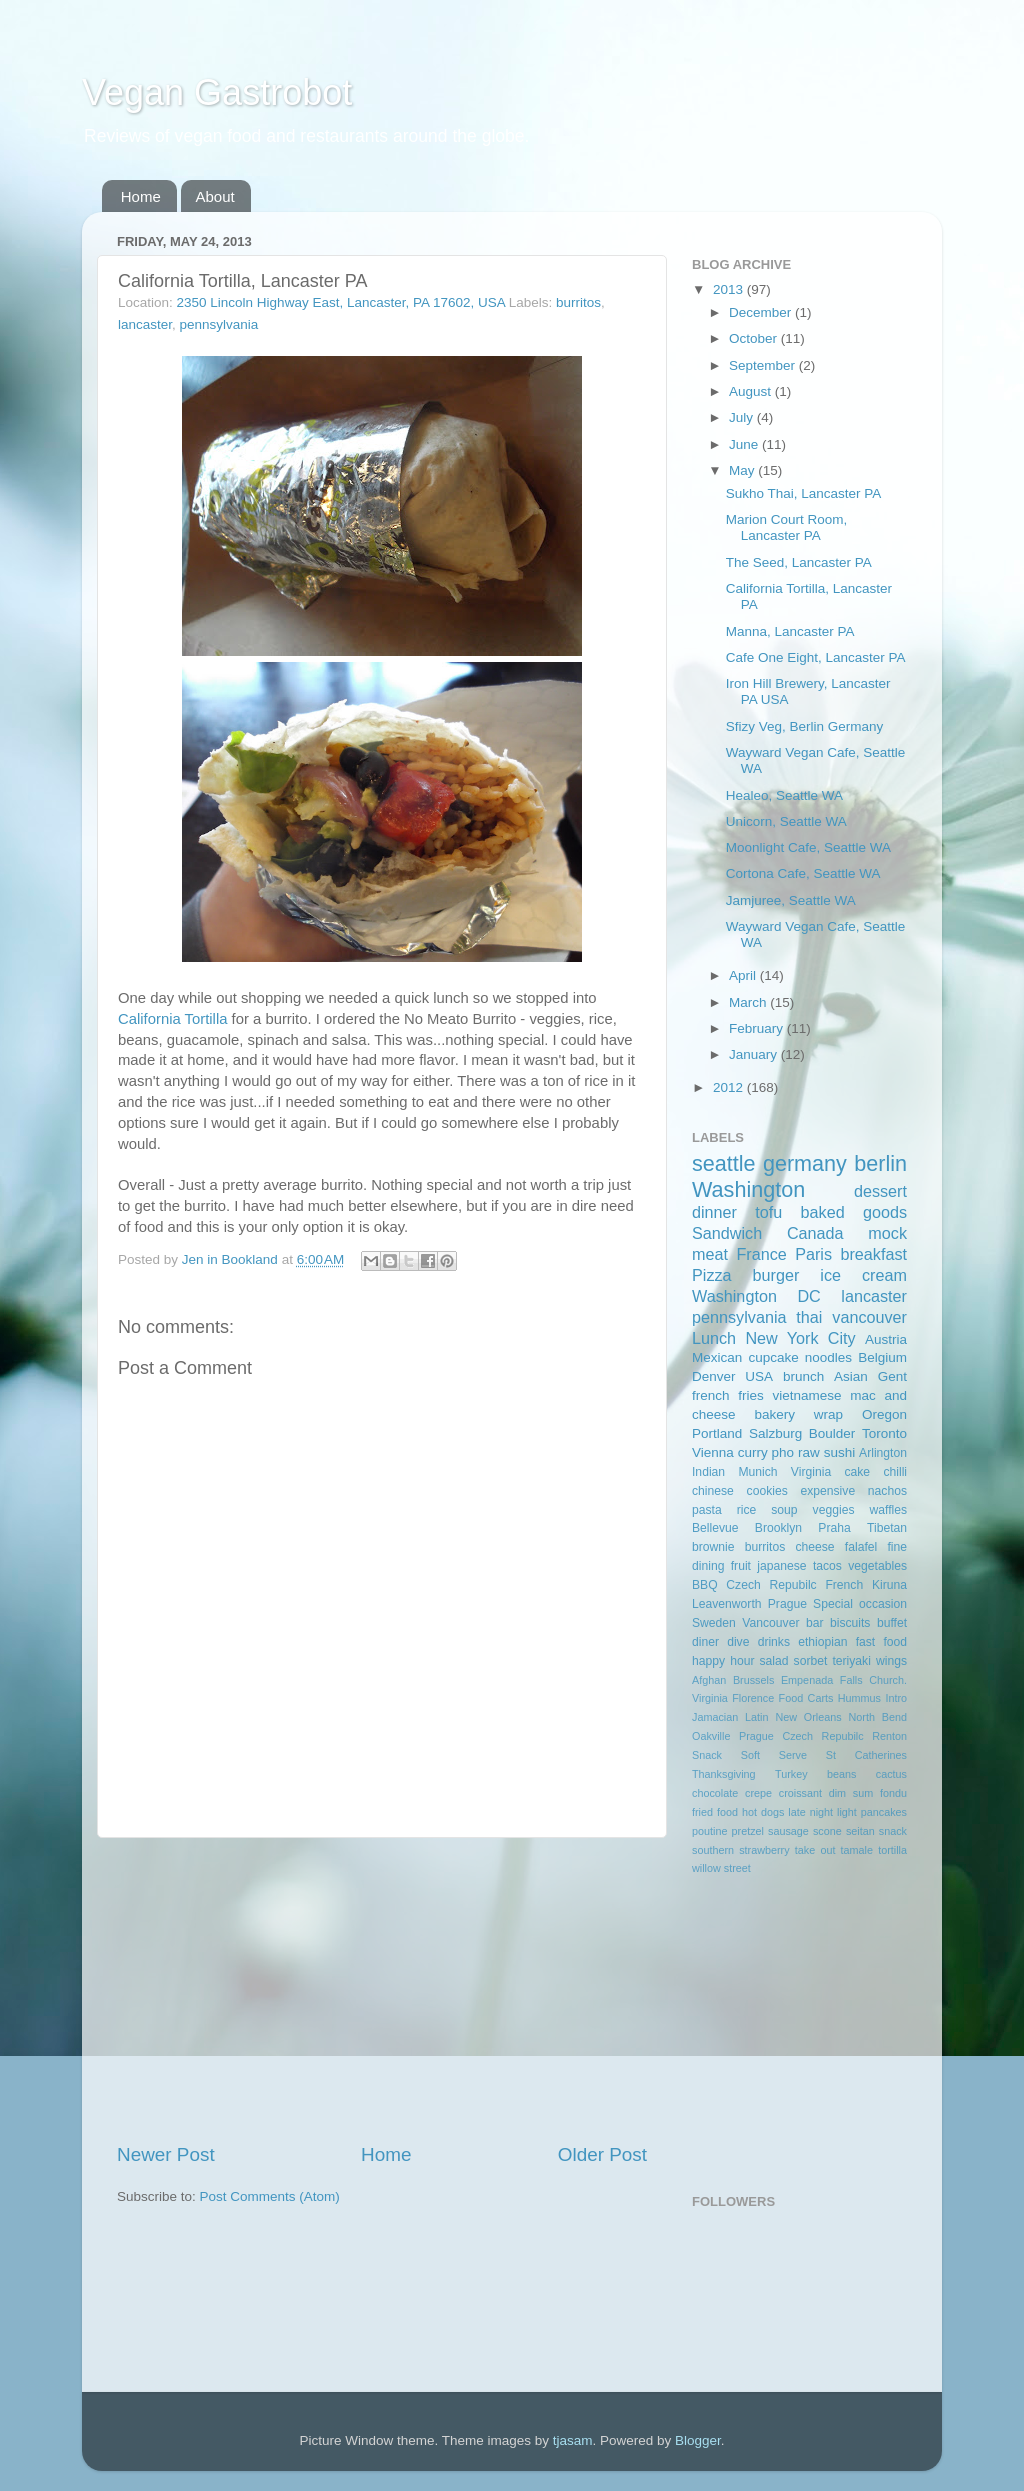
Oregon (884, 1414)
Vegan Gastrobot (217, 92)
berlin (880, 1163)
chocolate (715, 1793)
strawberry (764, 1850)
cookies (767, 1491)
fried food (715, 1812)
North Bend (878, 1717)
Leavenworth (727, 1604)
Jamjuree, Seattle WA (791, 900)
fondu (893, 1793)
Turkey (791, 1774)
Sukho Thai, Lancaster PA (804, 493)
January (755, 1054)
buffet (892, 1623)
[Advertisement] (382, 1990)
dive (738, 1642)
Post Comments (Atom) (270, 2196)
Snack (707, 1755)
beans (841, 1774)
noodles (828, 1357)
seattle (724, 1163)
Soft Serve (774, 1755)
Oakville (711, 1736)
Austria (886, 1339)
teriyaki (851, 1661)
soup (784, 1510)
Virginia (811, 1472)
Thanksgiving (724, 1774)
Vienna (713, 1452)
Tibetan (887, 1528)
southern (713, 1850)
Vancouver (770, 1623)
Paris (813, 1254)
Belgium (882, 1357)
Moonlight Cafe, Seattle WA (808, 847)
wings (891, 1661)
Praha (834, 1528)
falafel (861, 1547)
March (749, 1002)
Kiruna (889, 1585)
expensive (827, 1491)
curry (753, 1452)
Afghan (709, 1680)
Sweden (714, 1623)
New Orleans (808, 1717)
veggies (834, 1510)
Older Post (602, 2154)
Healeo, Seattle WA (784, 795)
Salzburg (775, 1433)
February (758, 1028)
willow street (721, 1868)
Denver (714, 1376)
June (745, 444)
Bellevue (715, 1528)
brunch (803, 1376)
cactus (891, 1774)
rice (747, 1510)
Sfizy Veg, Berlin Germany (805, 726)
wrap (828, 1414)
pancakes (884, 1812)
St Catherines (866, 1755)
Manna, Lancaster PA (790, 631)
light (847, 1812)
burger (776, 1275)
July (743, 417)
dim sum (851, 1793)
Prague (787, 1604)
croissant (800, 1793)
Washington (748, 1189)
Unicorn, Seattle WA (786, 821)
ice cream (863, 1275)
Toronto (884, 1433)
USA (759, 1376)
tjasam (573, 2440)
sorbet (811, 1661)
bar (815, 1623)
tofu (768, 1212)
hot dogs (763, 1812)
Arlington (883, 1453)
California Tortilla (172, 1019)
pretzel (748, 1831)
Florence (753, 1698)
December (762, 312)
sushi (840, 1452)
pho (783, 1452)
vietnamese (806, 1395)
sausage (788, 1831)
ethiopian (822, 1642)
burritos (578, 302)
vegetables (877, 1566)
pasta (707, 1510)
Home (141, 196)
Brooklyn (778, 1528)
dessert (880, 1191)
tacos (827, 1566)
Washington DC (756, 1296)
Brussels (753, 1680)
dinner (714, 1212)
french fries (728, 1395)
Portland (717, 1433)
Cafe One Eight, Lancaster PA (816, 657)
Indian (708, 1472)
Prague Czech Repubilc (801, 1736)
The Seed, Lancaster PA (799, 562)
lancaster (145, 324)
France (761, 1254)
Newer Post (166, 2154)
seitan (860, 1831)
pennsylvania (219, 324)
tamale (857, 1850)
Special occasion (860, 1604)
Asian (851, 1376)
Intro (896, 1698)
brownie (713, 1547)
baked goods (854, 1212)
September (764, 365)
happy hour (723, 1661)
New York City (800, 1338)
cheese (814, 1547)
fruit (741, 1566)
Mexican (717, 1357)
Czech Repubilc (771, 1585)
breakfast (873, 1254)
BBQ (705, 1585)
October (755, 338)
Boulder (832, 1433)
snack (893, 1831)
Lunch (714, 1338)
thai (809, 1317)
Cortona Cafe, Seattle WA (803, 873)
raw (809, 1452)
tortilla (892, 1850)
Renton (889, 1736)
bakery (774, 1414)
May (743, 470)
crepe (758, 1793)
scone (827, 1831)
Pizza (712, 1275)
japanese (781, 1566)
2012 (730, 1087)
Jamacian (715, 1717)
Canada (815, 1233)
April (744, 975)
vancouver (869, 1317)
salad (774, 1661)
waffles (888, 1510)
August (752, 391)
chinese (713, 1491)
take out (815, 1850)
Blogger (698, 2440)
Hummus (859, 1698)
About (215, 196)
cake (857, 1472)
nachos (887, 1491)
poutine (709, 1831)
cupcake (773, 1357)
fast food (881, 1642)
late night (810, 1812)
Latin (756, 1717)
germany (805, 1163)
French (844, 1585)
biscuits (850, 1623)
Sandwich (727, 1233)
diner (705, 1642)
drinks (774, 1642)
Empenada (807, 1680)
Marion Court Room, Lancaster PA (787, 527)
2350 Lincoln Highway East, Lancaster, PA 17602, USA (341, 302)
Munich (757, 1472)
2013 (730, 289)
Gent (892, 1376)
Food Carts (806, 1698)
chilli (895, 1472)
